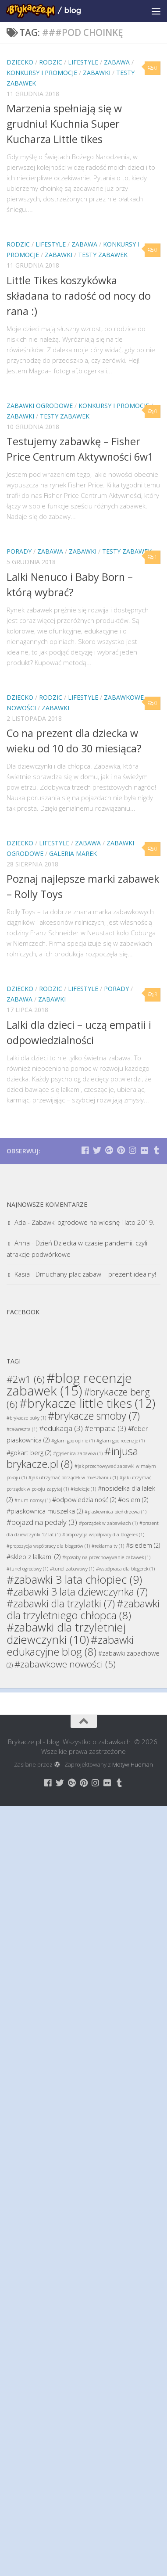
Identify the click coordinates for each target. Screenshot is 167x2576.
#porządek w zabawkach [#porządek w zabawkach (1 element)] (108, 1523)
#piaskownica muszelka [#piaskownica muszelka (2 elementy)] (45, 1511)
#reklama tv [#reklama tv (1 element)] (108, 1546)
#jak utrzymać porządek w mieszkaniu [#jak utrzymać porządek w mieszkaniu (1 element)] (73, 1477)
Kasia (22, 1274)
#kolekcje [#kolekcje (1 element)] (83, 1489)
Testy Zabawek (103, 254)
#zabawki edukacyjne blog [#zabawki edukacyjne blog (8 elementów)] (70, 1645)
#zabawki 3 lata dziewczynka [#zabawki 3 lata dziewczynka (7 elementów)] (77, 1592)
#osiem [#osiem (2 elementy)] (133, 1500)
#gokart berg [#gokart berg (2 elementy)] (29, 1453)
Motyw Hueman (132, 1764)
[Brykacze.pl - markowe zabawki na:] (85, 1150)
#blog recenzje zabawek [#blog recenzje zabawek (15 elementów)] (69, 1384)
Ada (20, 1222)
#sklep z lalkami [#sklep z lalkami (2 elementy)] (33, 1557)
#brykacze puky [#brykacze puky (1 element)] (26, 1418)
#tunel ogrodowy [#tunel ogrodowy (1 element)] (27, 1569)
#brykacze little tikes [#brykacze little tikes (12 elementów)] (87, 1403)
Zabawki (96, 72)
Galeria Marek (73, 853)
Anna (22, 1242)
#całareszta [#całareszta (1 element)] (22, 1429)
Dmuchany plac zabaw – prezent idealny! (96, 1274)
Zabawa (117, 62)
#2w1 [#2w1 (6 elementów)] (26, 1378)
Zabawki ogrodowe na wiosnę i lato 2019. (93, 1222)
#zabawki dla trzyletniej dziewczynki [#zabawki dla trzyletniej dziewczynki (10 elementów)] (66, 1633)
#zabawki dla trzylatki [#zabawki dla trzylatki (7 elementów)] (61, 1603)
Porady (19, 551)
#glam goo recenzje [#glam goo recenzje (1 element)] (120, 1441)
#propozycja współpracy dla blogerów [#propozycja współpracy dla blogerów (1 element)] (48, 1546)
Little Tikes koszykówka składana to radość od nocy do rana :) (79, 295)
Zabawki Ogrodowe (40, 405)
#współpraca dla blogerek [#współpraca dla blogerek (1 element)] (125, 1569)
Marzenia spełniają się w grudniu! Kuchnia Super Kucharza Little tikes (64, 123)
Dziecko (20, 62)
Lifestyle (83, 62)
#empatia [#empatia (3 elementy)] (105, 1428)
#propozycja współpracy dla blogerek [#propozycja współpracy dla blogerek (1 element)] (103, 1534)
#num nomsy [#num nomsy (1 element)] (32, 1500)
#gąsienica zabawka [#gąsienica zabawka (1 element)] (78, 1453)
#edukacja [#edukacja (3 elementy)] (61, 1428)
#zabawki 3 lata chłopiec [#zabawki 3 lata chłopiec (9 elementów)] (74, 1579)
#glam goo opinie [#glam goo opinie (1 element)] (73, 1441)
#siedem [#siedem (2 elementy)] (143, 1545)
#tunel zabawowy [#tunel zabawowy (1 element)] (72, 1569)
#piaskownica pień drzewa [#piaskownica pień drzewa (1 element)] (115, 1512)
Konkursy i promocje (42, 72)
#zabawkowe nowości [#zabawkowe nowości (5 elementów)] (65, 1664)
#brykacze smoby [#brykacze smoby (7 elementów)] (94, 1416)
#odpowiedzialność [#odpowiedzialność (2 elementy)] (84, 1500)
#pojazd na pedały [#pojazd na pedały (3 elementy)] (42, 1522)
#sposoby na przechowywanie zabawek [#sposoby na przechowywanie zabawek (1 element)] (106, 1557)
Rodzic (50, 62)
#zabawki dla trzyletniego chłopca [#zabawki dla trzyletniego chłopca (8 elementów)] (83, 1609)
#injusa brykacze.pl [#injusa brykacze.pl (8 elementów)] (72, 1457)
